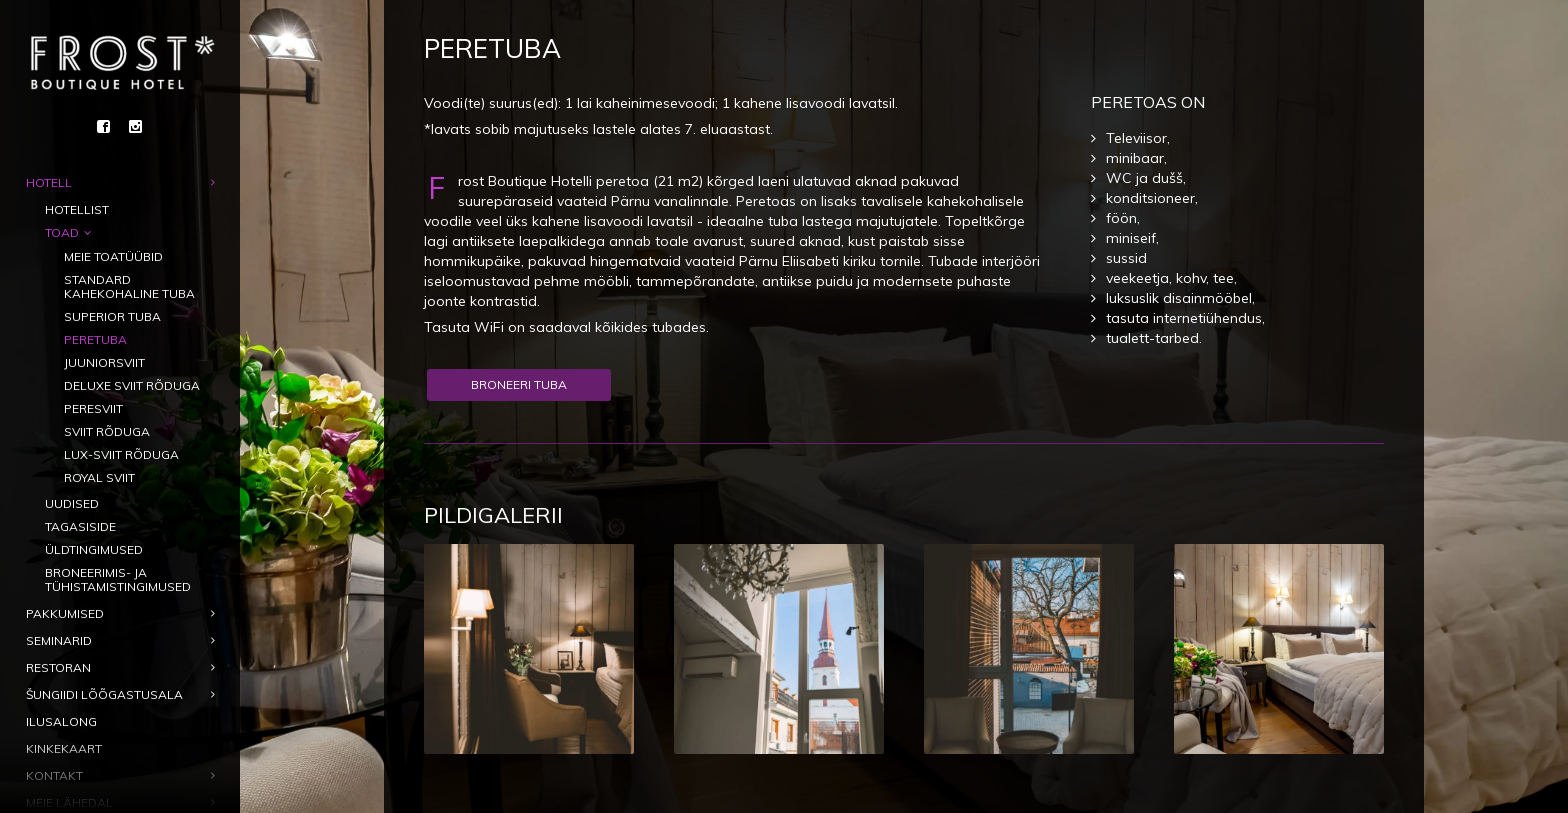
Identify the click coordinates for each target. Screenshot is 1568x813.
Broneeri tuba (519, 384)
